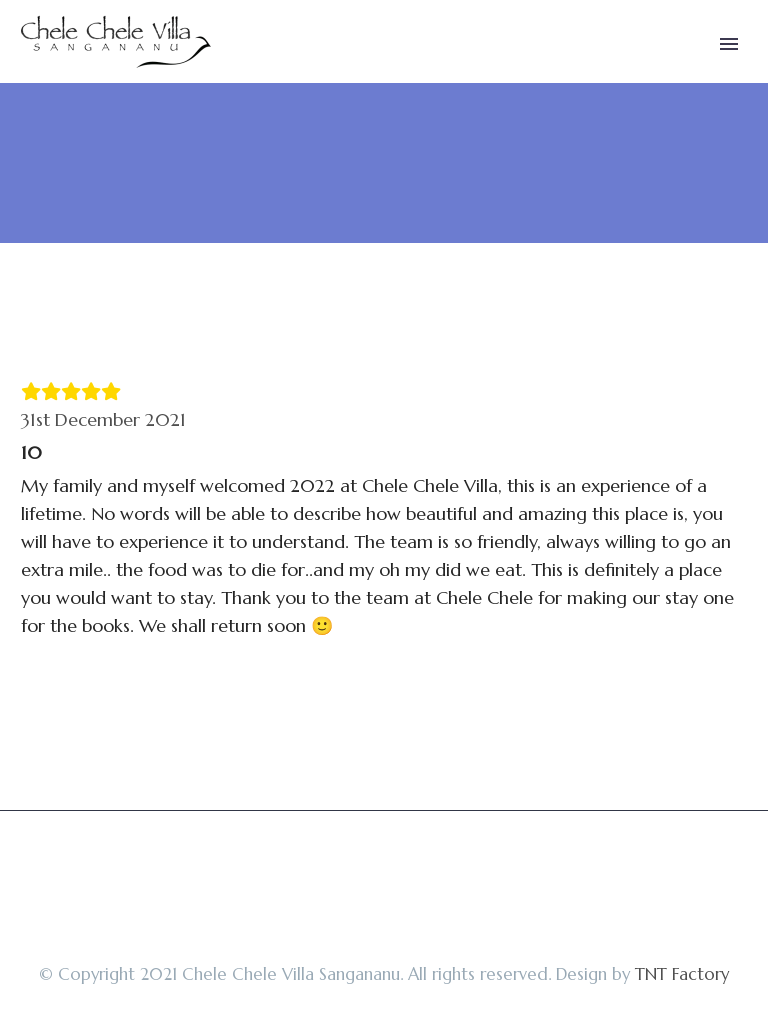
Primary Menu (729, 44)
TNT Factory (682, 974)
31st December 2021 (103, 419)
